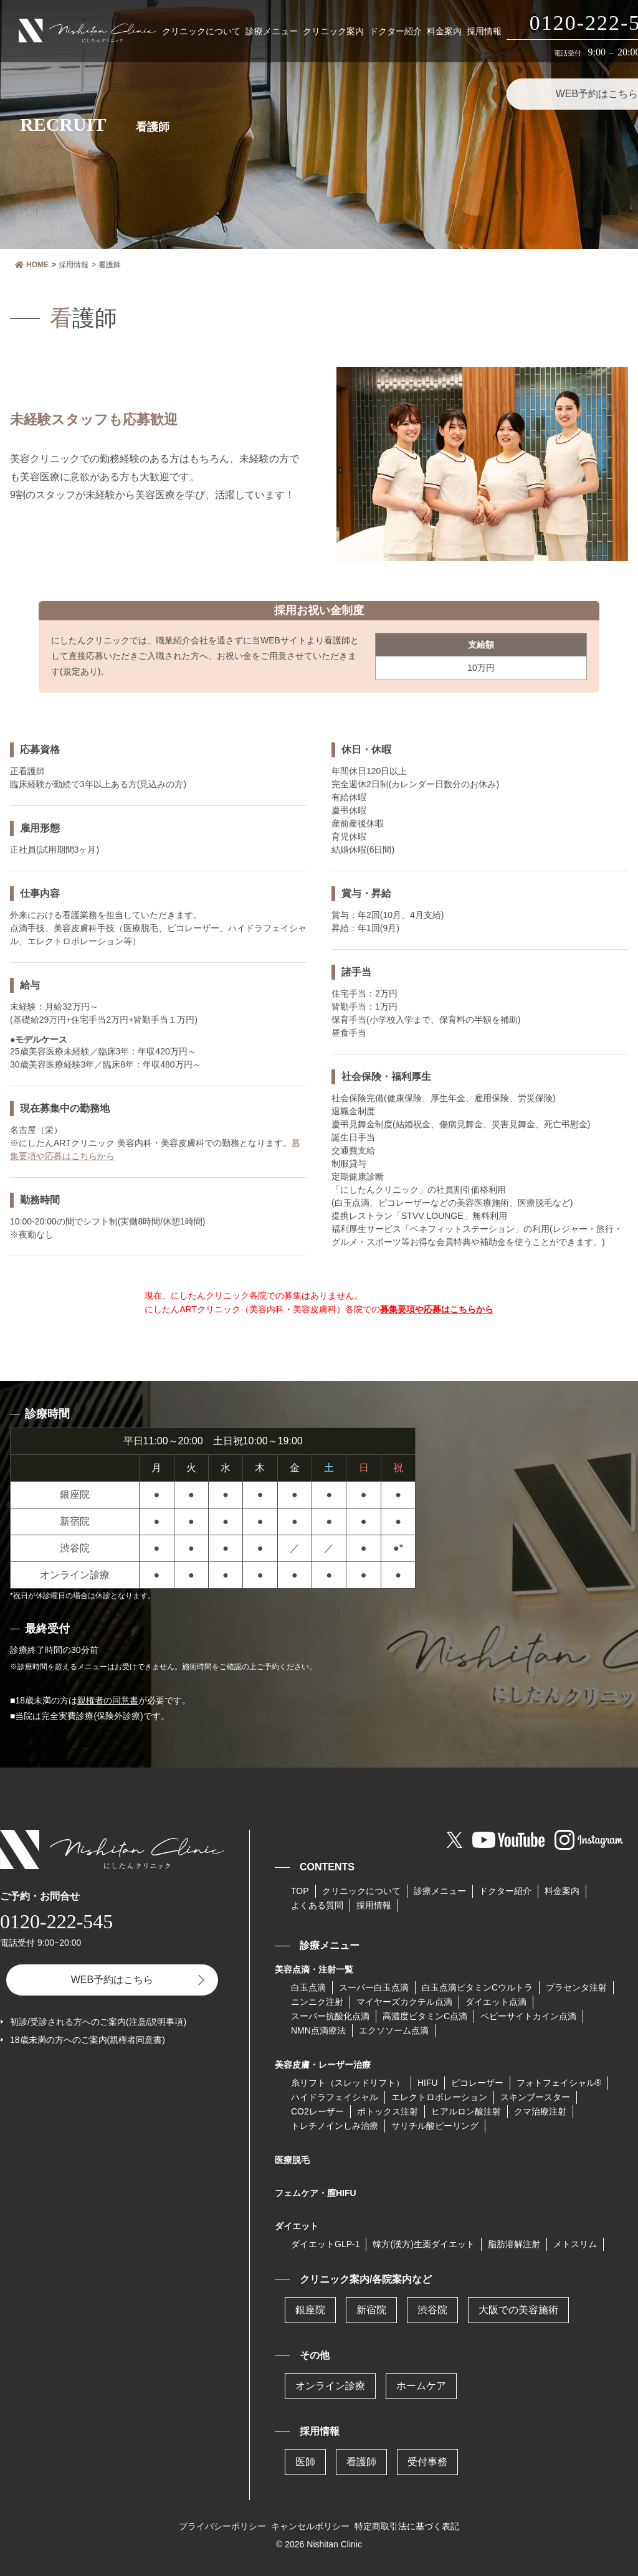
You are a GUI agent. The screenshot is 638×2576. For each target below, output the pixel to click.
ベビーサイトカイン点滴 (528, 2016)
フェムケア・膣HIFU (315, 2193)
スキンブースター (535, 2097)
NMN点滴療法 (318, 2030)
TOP (300, 1891)
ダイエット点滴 (495, 2002)
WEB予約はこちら (112, 1979)
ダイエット (296, 2226)
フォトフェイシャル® (559, 2083)
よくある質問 (317, 1905)
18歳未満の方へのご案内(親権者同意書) (87, 2040)
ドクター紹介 (395, 31)
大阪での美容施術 (518, 2309)
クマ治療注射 (540, 2111)
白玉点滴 (308, 1987)
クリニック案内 (333, 31)
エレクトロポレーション (439, 2097)
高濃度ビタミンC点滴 (425, 2016)
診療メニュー (271, 31)
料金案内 (444, 31)
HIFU (427, 2083)
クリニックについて (201, 31)
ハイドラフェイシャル (334, 2097)
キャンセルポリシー (310, 2526)
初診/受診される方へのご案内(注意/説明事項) (98, 2022)
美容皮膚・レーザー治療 (323, 2065)
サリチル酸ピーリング (434, 2126)
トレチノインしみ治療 (334, 2126)
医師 (305, 2461)
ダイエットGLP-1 (325, 2244)
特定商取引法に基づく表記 (407, 2526)
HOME (32, 264)
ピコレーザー (477, 2083)
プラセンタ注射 (576, 1987)
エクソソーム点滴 (394, 2030)
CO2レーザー (317, 2111)
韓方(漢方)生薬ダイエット (423, 2244)
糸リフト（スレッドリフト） (347, 2083)
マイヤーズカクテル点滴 (404, 2002)
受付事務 (427, 2461)
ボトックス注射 (387, 2111)
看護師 (361, 2461)
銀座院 (310, 2309)
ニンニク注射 (317, 2002)
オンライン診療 (330, 2385)
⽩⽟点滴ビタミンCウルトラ (477, 1987)
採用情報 (484, 31)
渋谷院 (432, 2309)
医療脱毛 (292, 2160)
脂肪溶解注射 (514, 2244)
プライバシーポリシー (222, 2526)
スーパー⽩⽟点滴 (374, 1987)
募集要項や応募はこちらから (436, 1309)
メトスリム (575, 2244)
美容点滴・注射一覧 (314, 1969)
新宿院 (371, 2309)
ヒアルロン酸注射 (466, 2111)
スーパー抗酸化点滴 (330, 2016)
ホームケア (421, 2385)
